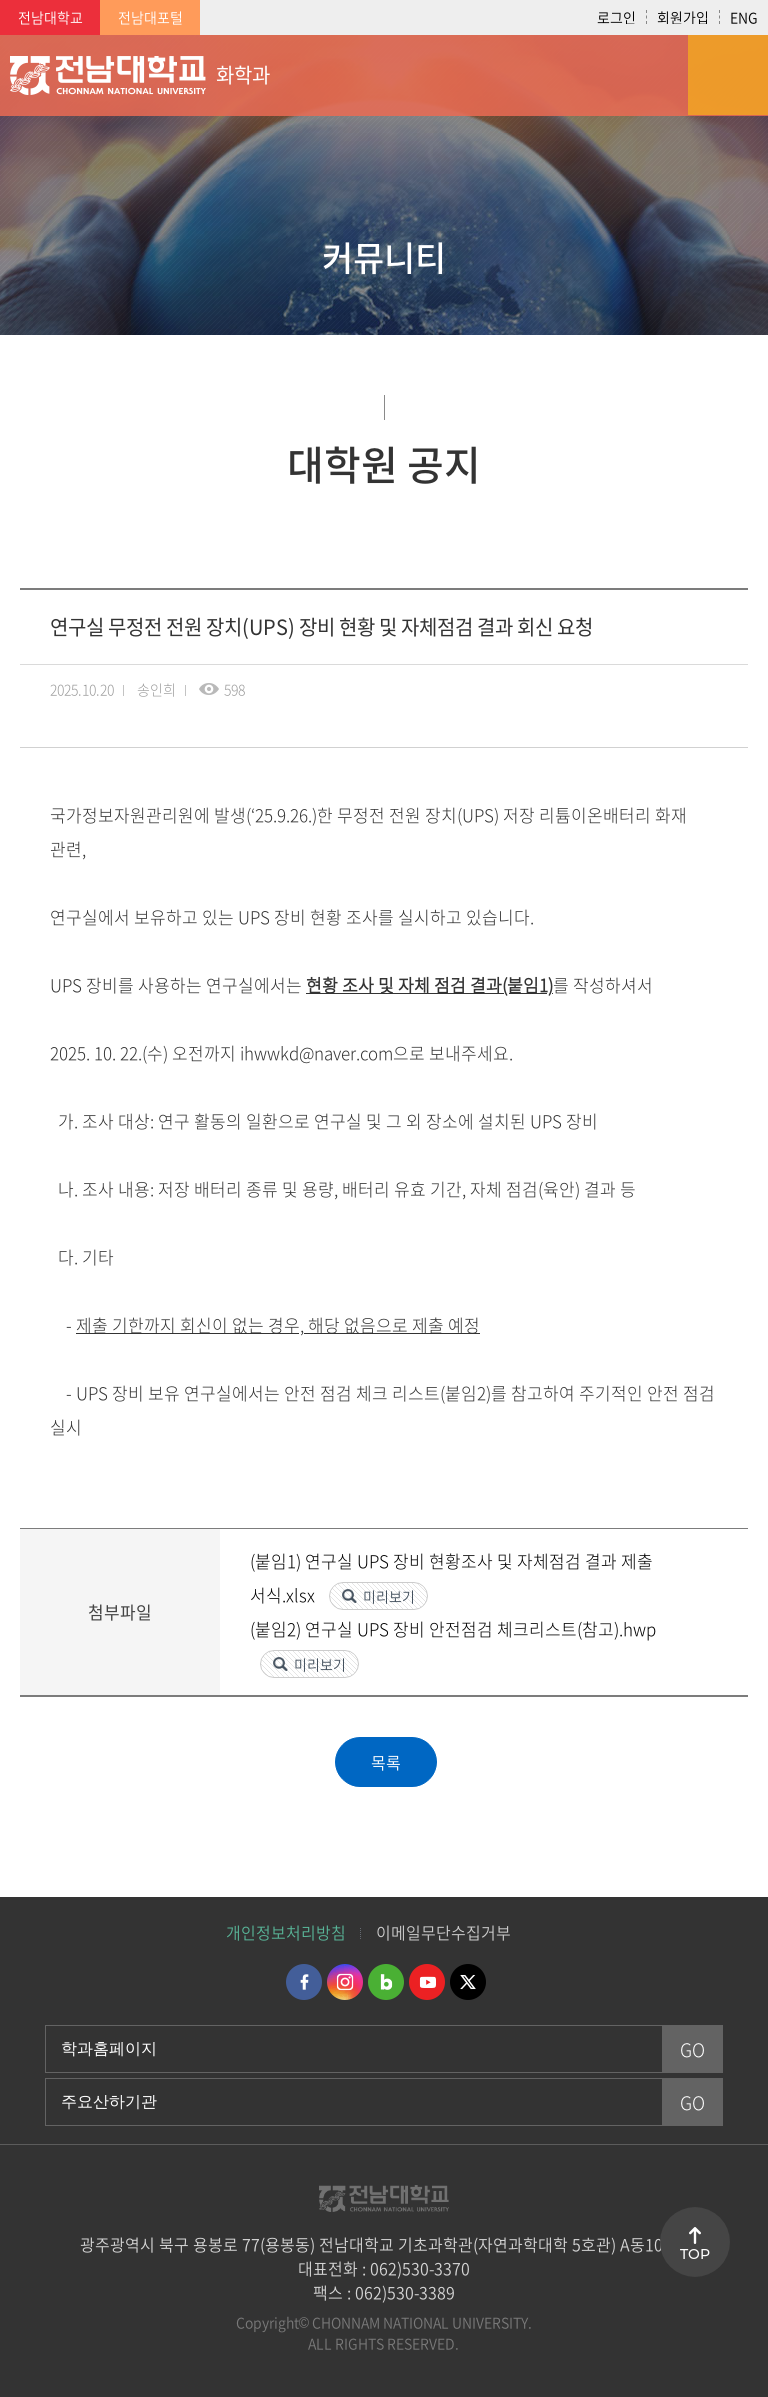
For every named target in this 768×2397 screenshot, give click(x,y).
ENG (744, 17)
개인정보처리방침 (286, 1932)
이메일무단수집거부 (443, 1932)
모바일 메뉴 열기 (728, 75)
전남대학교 (50, 17)
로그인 (616, 17)
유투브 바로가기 (427, 1982)
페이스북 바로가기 (304, 1982)
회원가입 (683, 17)
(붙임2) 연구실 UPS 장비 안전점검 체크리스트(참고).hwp (453, 1628)
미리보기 (389, 1596)
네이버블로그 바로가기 (386, 1982)
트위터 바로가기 (468, 1982)
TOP (695, 2254)
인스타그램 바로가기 (345, 1982)
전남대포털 (150, 17)
